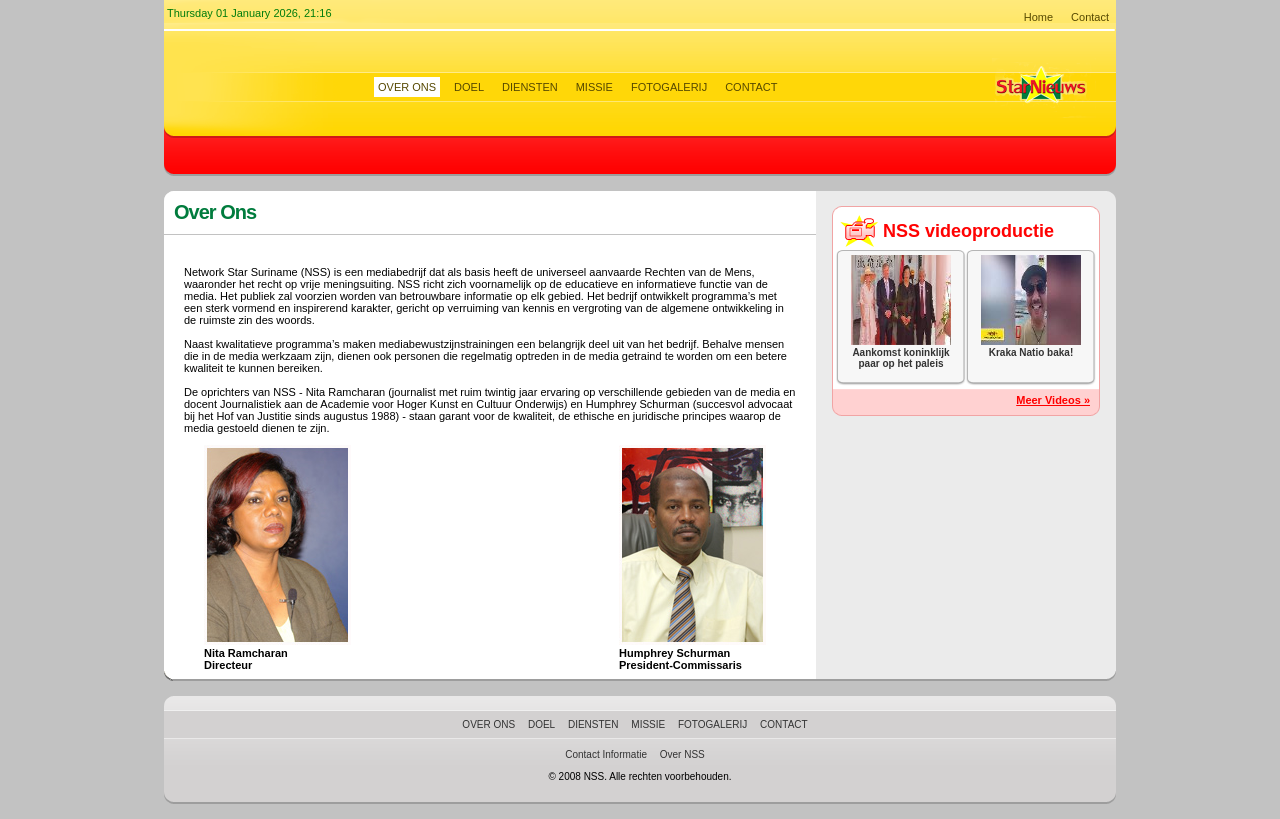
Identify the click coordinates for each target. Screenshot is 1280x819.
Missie (594, 87)
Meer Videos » (1053, 400)
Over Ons (407, 87)
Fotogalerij (669, 87)
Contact (1090, 17)
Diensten (530, 87)
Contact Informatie (606, 754)
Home (1038, 17)
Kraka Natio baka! (1031, 352)
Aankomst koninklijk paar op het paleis (900, 358)
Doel (469, 87)
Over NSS (682, 754)
